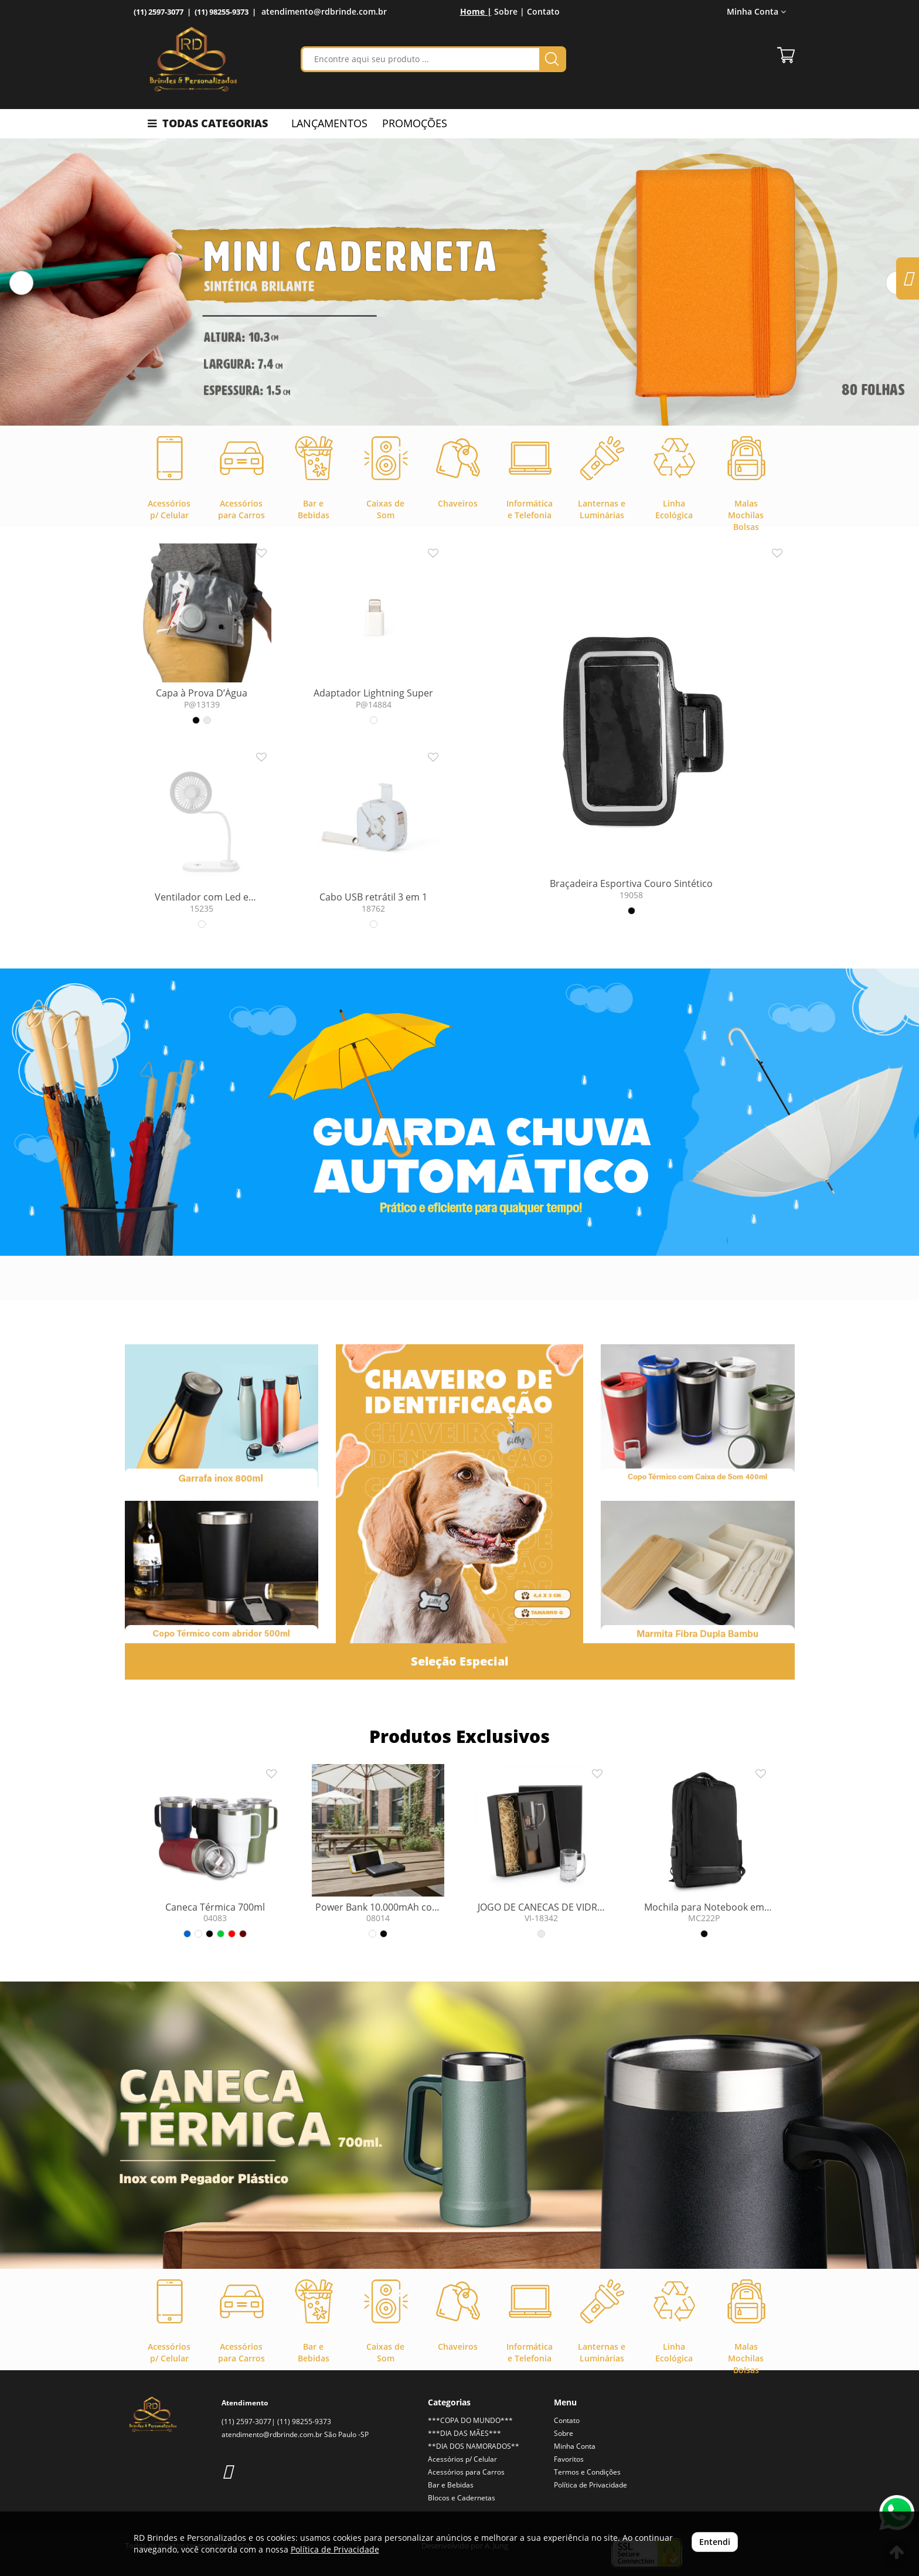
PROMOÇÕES (414, 123)
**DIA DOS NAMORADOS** (473, 2446)
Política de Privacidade (590, 2485)
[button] (21, 283)
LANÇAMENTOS (329, 123)
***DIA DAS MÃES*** (464, 2433)
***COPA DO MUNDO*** (470, 2420)
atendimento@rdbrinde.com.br (324, 11)
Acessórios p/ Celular (462, 2459)
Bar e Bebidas (451, 2485)
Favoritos (569, 2459)
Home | (476, 11)
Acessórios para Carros (466, 2472)
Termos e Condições (587, 2472)
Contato (543, 11)
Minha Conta (756, 11)
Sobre (563, 2433)
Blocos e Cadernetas (461, 2498)
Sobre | (509, 11)
